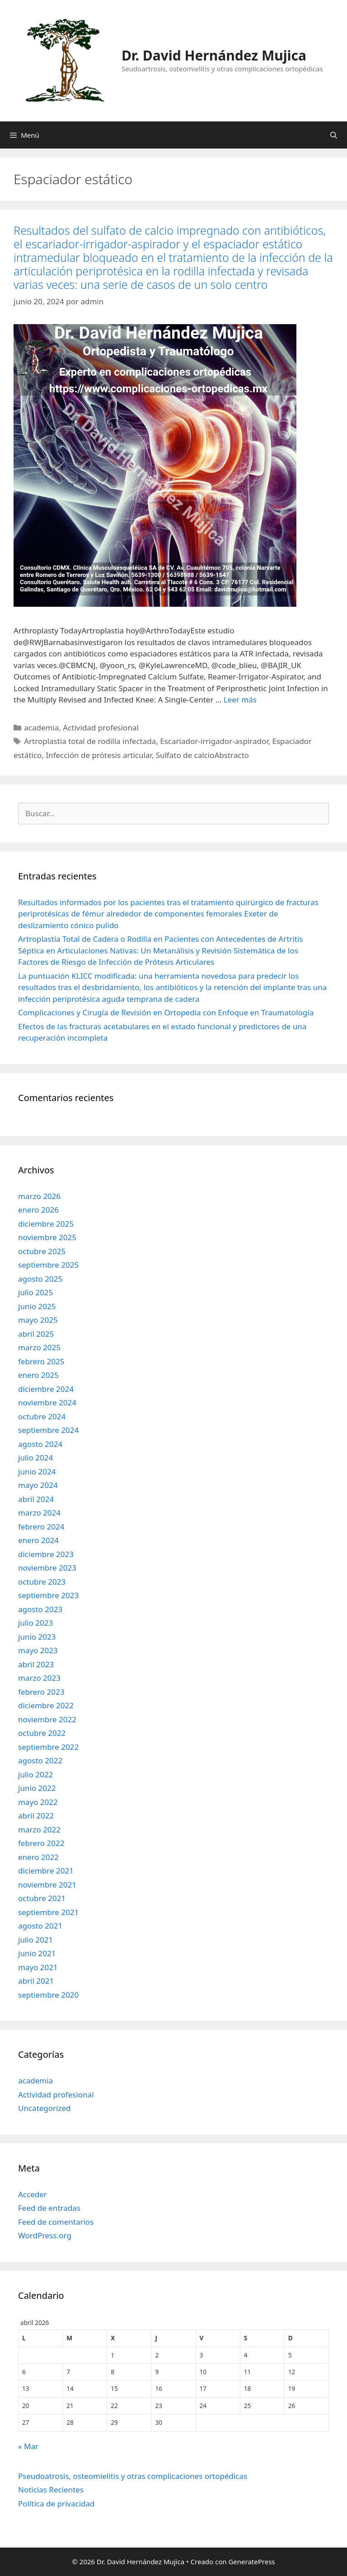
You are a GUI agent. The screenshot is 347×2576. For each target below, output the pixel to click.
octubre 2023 (42, 1581)
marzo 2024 (39, 1512)
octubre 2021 (42, 1898)
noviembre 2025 (47, 1237)
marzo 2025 (39, 1347)
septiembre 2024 (48, 1430)
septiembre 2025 (48, 1265)
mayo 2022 (38, 1802)
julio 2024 (35, 1457)
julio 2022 (35, 1774)
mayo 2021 (38, 1967)
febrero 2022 (41, 1843)
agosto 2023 (40, 1609)
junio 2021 (37, 1953)
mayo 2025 (38, 1320)
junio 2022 (37, 1788)
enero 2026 (38, 1209)
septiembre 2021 (48, 1912)
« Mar (28, 2446)
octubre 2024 (42, 1416)
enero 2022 (38, 1857)
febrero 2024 (41, 1526)
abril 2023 (36, 1664)
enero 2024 (38, 1540)
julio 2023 (35, 1623)
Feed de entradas (49, 2208)
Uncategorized (44, 2108)
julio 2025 (35, 1292)
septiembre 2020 (48, 1995)
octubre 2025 (42, 1251)
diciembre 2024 (46, 1389)
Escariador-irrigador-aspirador (214, 741)
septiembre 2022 (48, 1747)
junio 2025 (37, 1306)
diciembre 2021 (46, 1870)
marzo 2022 (39, 1829)
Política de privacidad (56, 2503)
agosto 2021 (40, 1925)
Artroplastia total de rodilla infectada (90, 741)
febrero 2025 (41, 1361)
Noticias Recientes (51, 2489)
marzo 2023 (39, 1678)
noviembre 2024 (47, 1402)
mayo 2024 (38, 1485)
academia (41, 727)
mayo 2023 (38, 1650)
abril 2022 (36, 1815)
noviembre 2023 (47, 1567)
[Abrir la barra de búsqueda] (333, 135)
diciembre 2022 (46, 1705)
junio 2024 (37, 1471)
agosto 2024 (40, 1444)
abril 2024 (36, 1499)
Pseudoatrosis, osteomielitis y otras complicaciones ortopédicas (132, 2476)
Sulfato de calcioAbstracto (202, 755)
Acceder (32, 2194)
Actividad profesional (101, 727)
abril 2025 (36, 1334)
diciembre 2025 (46, 1223)
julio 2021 (35, 1939)
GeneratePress (251, 2561)
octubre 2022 (42, 1733)
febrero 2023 (41, 1692)
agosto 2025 (40, 1279)
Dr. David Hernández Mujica (214, 55)
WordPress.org (44, 2235)
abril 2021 (36, 1981)
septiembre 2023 (48, 1595)
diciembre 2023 (46, 1554)
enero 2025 (38, 1375)
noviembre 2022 (47, 1719)
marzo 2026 (39, 1196)
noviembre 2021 (47, 1884)
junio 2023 (37, 1637)
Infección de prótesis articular (98, 755)
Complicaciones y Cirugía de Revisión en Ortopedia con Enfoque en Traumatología (166, 1012)
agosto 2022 (40, 1760)
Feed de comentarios (56, 2222)
